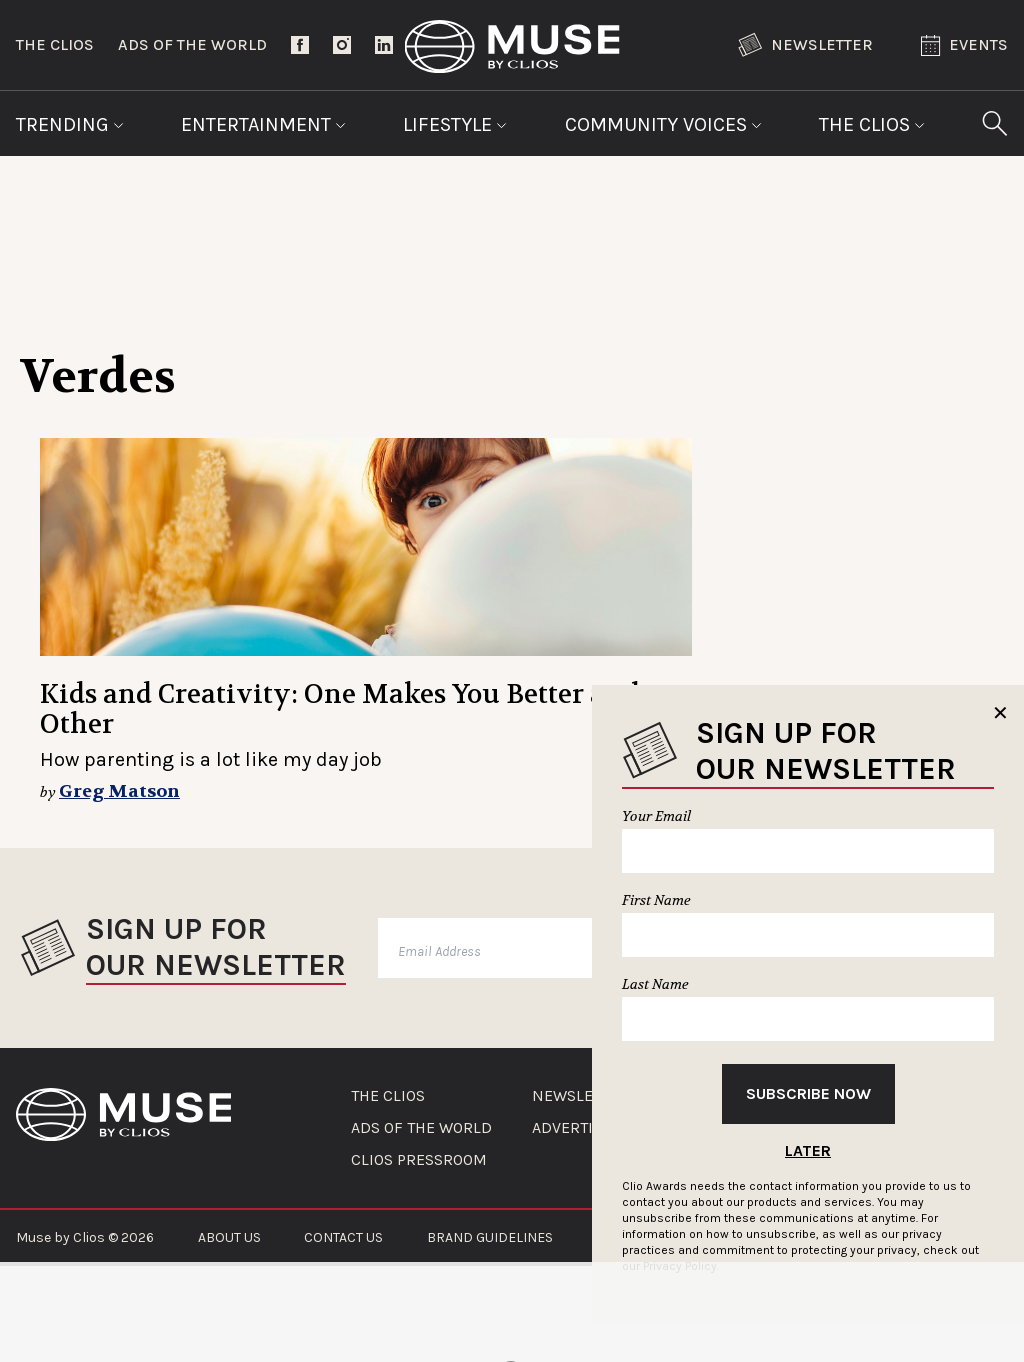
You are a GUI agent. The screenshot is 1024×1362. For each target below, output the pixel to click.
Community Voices (663, 124)
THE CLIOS (388, 1096)
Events (964, 45)
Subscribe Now (808, 1093)
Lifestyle (455, 124)
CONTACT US (343, 1237)
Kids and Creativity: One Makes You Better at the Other (351, 709)
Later (808, 1150)
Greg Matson (119, 791)
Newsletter (805, 45)
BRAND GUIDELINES (490, 1237)
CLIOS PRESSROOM (419, 1160)
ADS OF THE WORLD (421, 1128)
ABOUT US (229, 1237)
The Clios (55, 44)
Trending (70, 124)
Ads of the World (192, 44)
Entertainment (263, 124)
